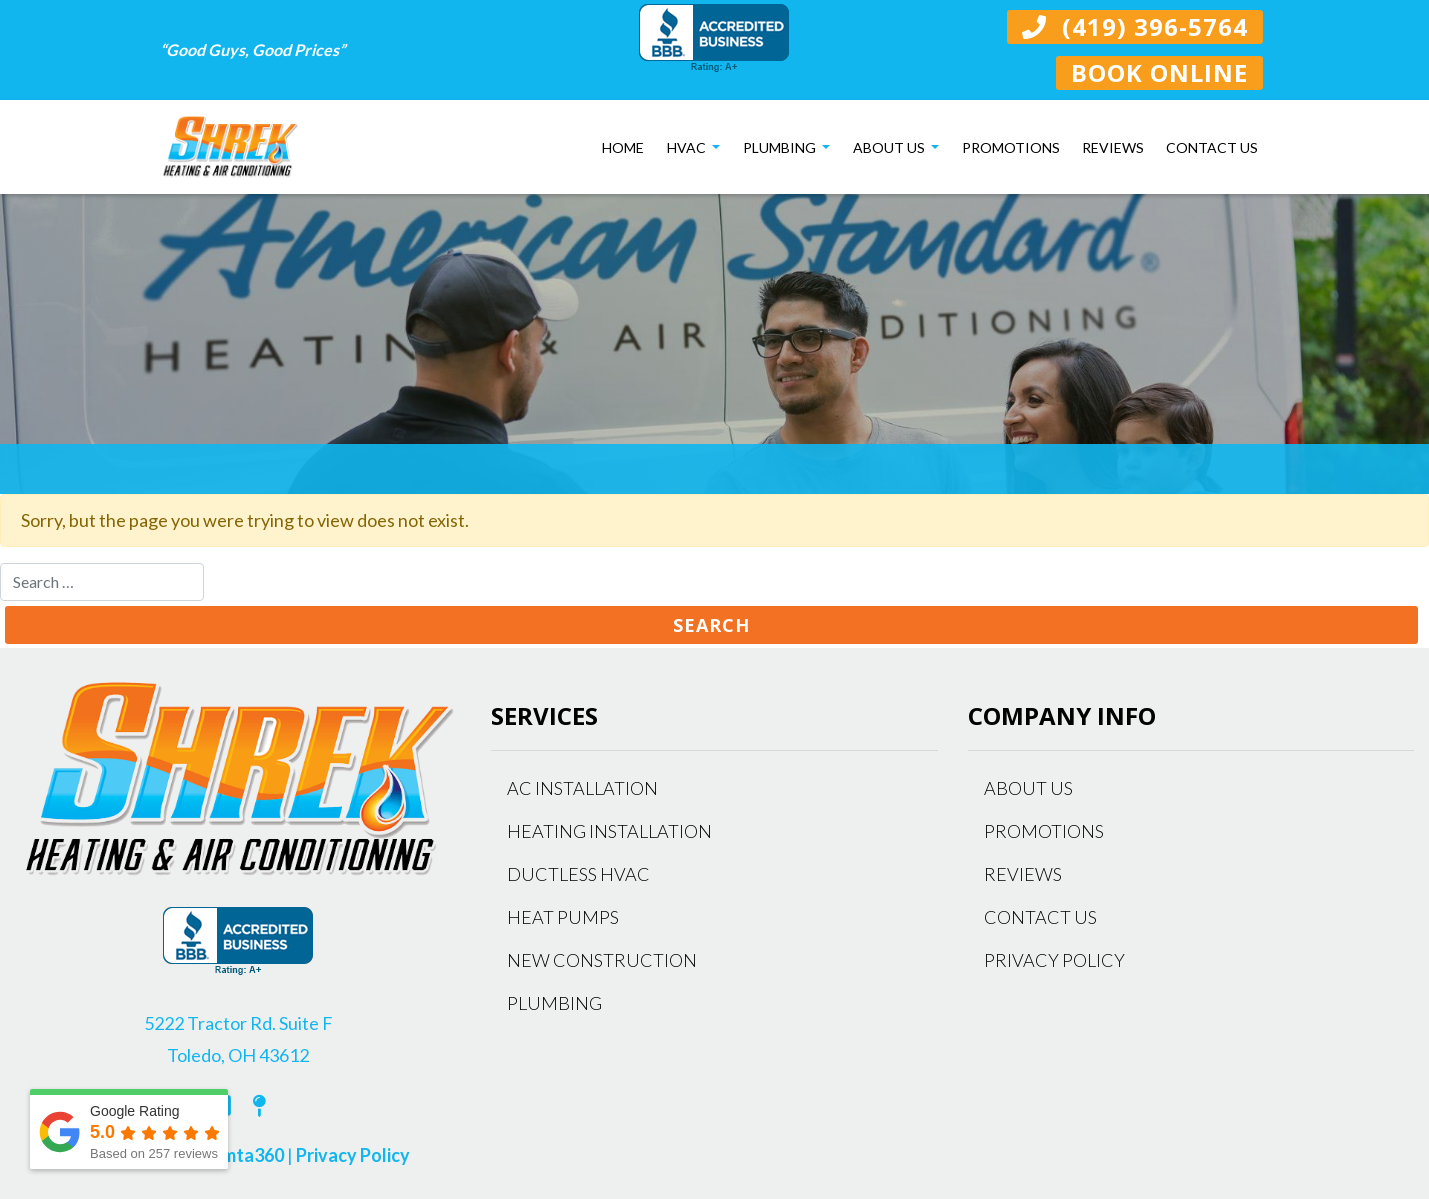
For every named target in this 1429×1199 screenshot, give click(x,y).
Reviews (1113, 147)
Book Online (1159, 72)
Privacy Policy (353, 1155)
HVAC (688, 147)
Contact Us (1212, 147)
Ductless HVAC (578, 874)
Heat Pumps (563, 917)
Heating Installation (609, 831)
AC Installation (582, 788)
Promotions (1011, 147)
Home (623, 147)
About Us (890, 147)
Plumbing (781, 147)
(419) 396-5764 (1135, 26)
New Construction (602, 960)
